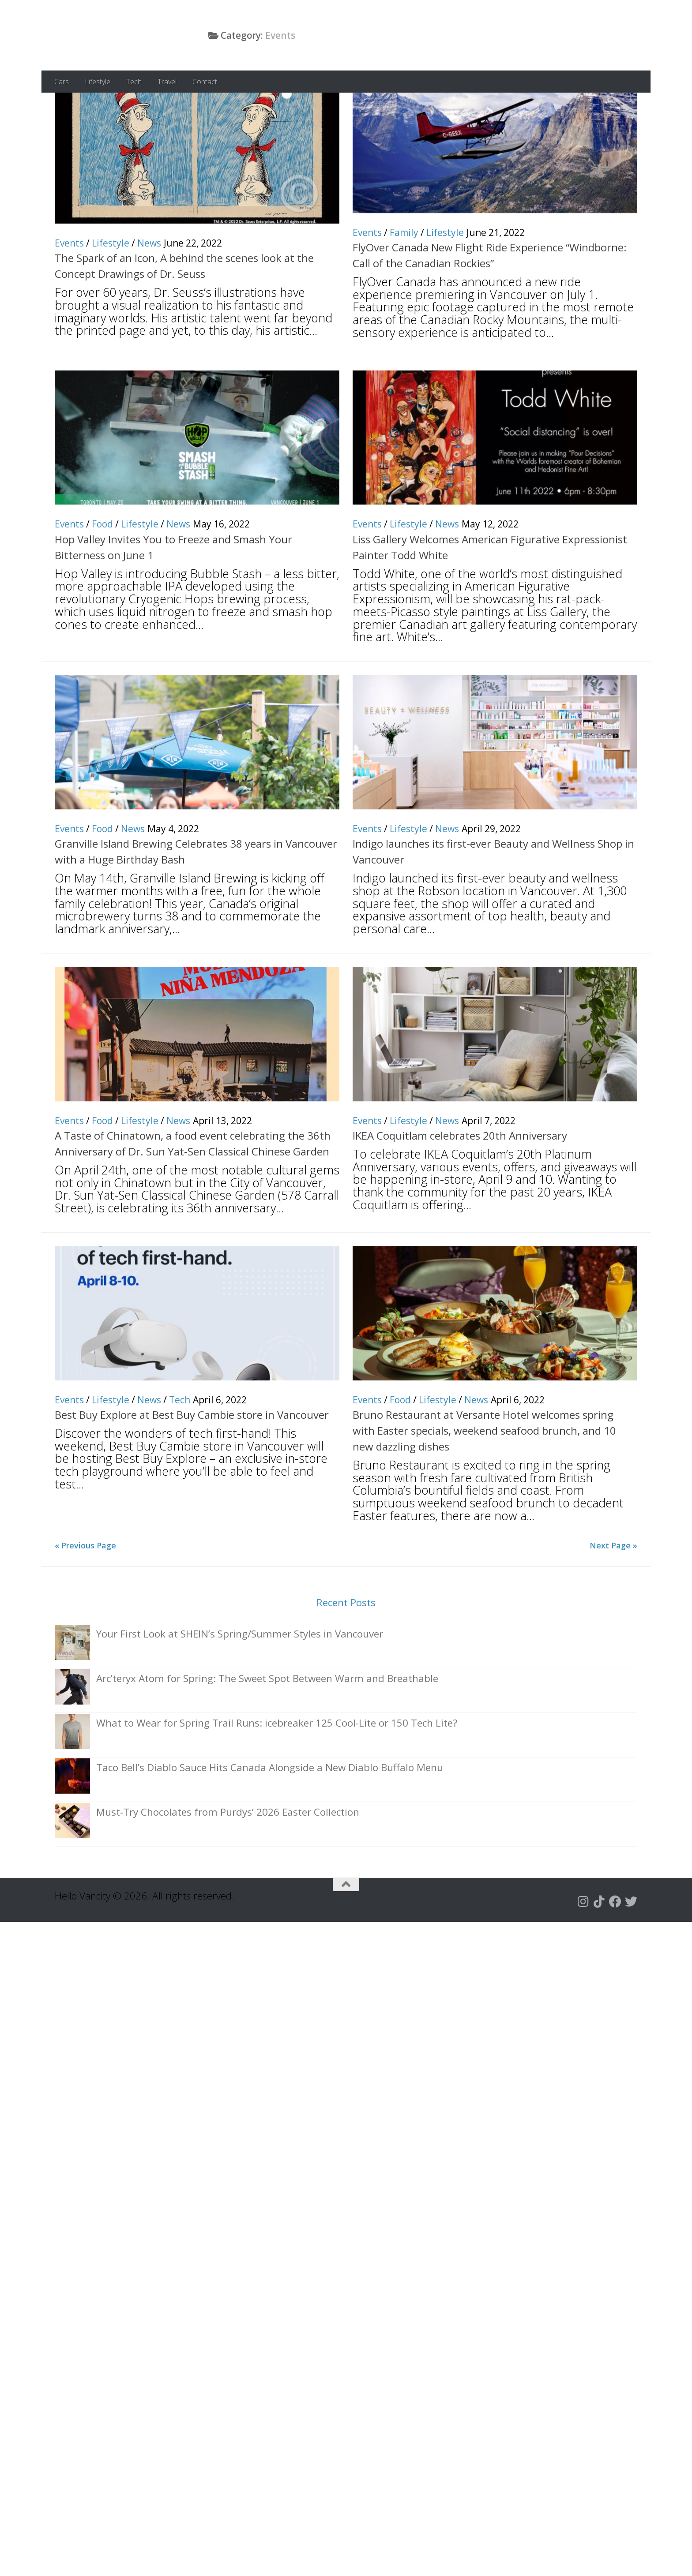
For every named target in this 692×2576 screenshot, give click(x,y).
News (149, 297)
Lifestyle (97, 81)
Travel (167, 81)
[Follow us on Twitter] (631, 1955)
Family (404, 286)
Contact (204, 81)
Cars (61, 81)
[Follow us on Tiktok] (599, 1955)
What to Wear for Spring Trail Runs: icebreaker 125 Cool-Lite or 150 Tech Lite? (277, 1776)
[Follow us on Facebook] (615, 1955)
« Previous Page (85, 1599)
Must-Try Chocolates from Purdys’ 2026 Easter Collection (227, 1866)
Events (69, 297)
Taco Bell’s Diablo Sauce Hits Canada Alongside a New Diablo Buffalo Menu (269, 1821)
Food (102, 578)
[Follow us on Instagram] (583, 1955)
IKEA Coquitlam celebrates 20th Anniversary (460, 1189)
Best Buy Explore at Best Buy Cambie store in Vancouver (192, 1468)
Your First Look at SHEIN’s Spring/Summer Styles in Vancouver (239, 1687)
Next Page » (613, 1599)
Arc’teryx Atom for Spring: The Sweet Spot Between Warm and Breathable (267, 1732)
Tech (134, 81)
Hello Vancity (131, 35)
